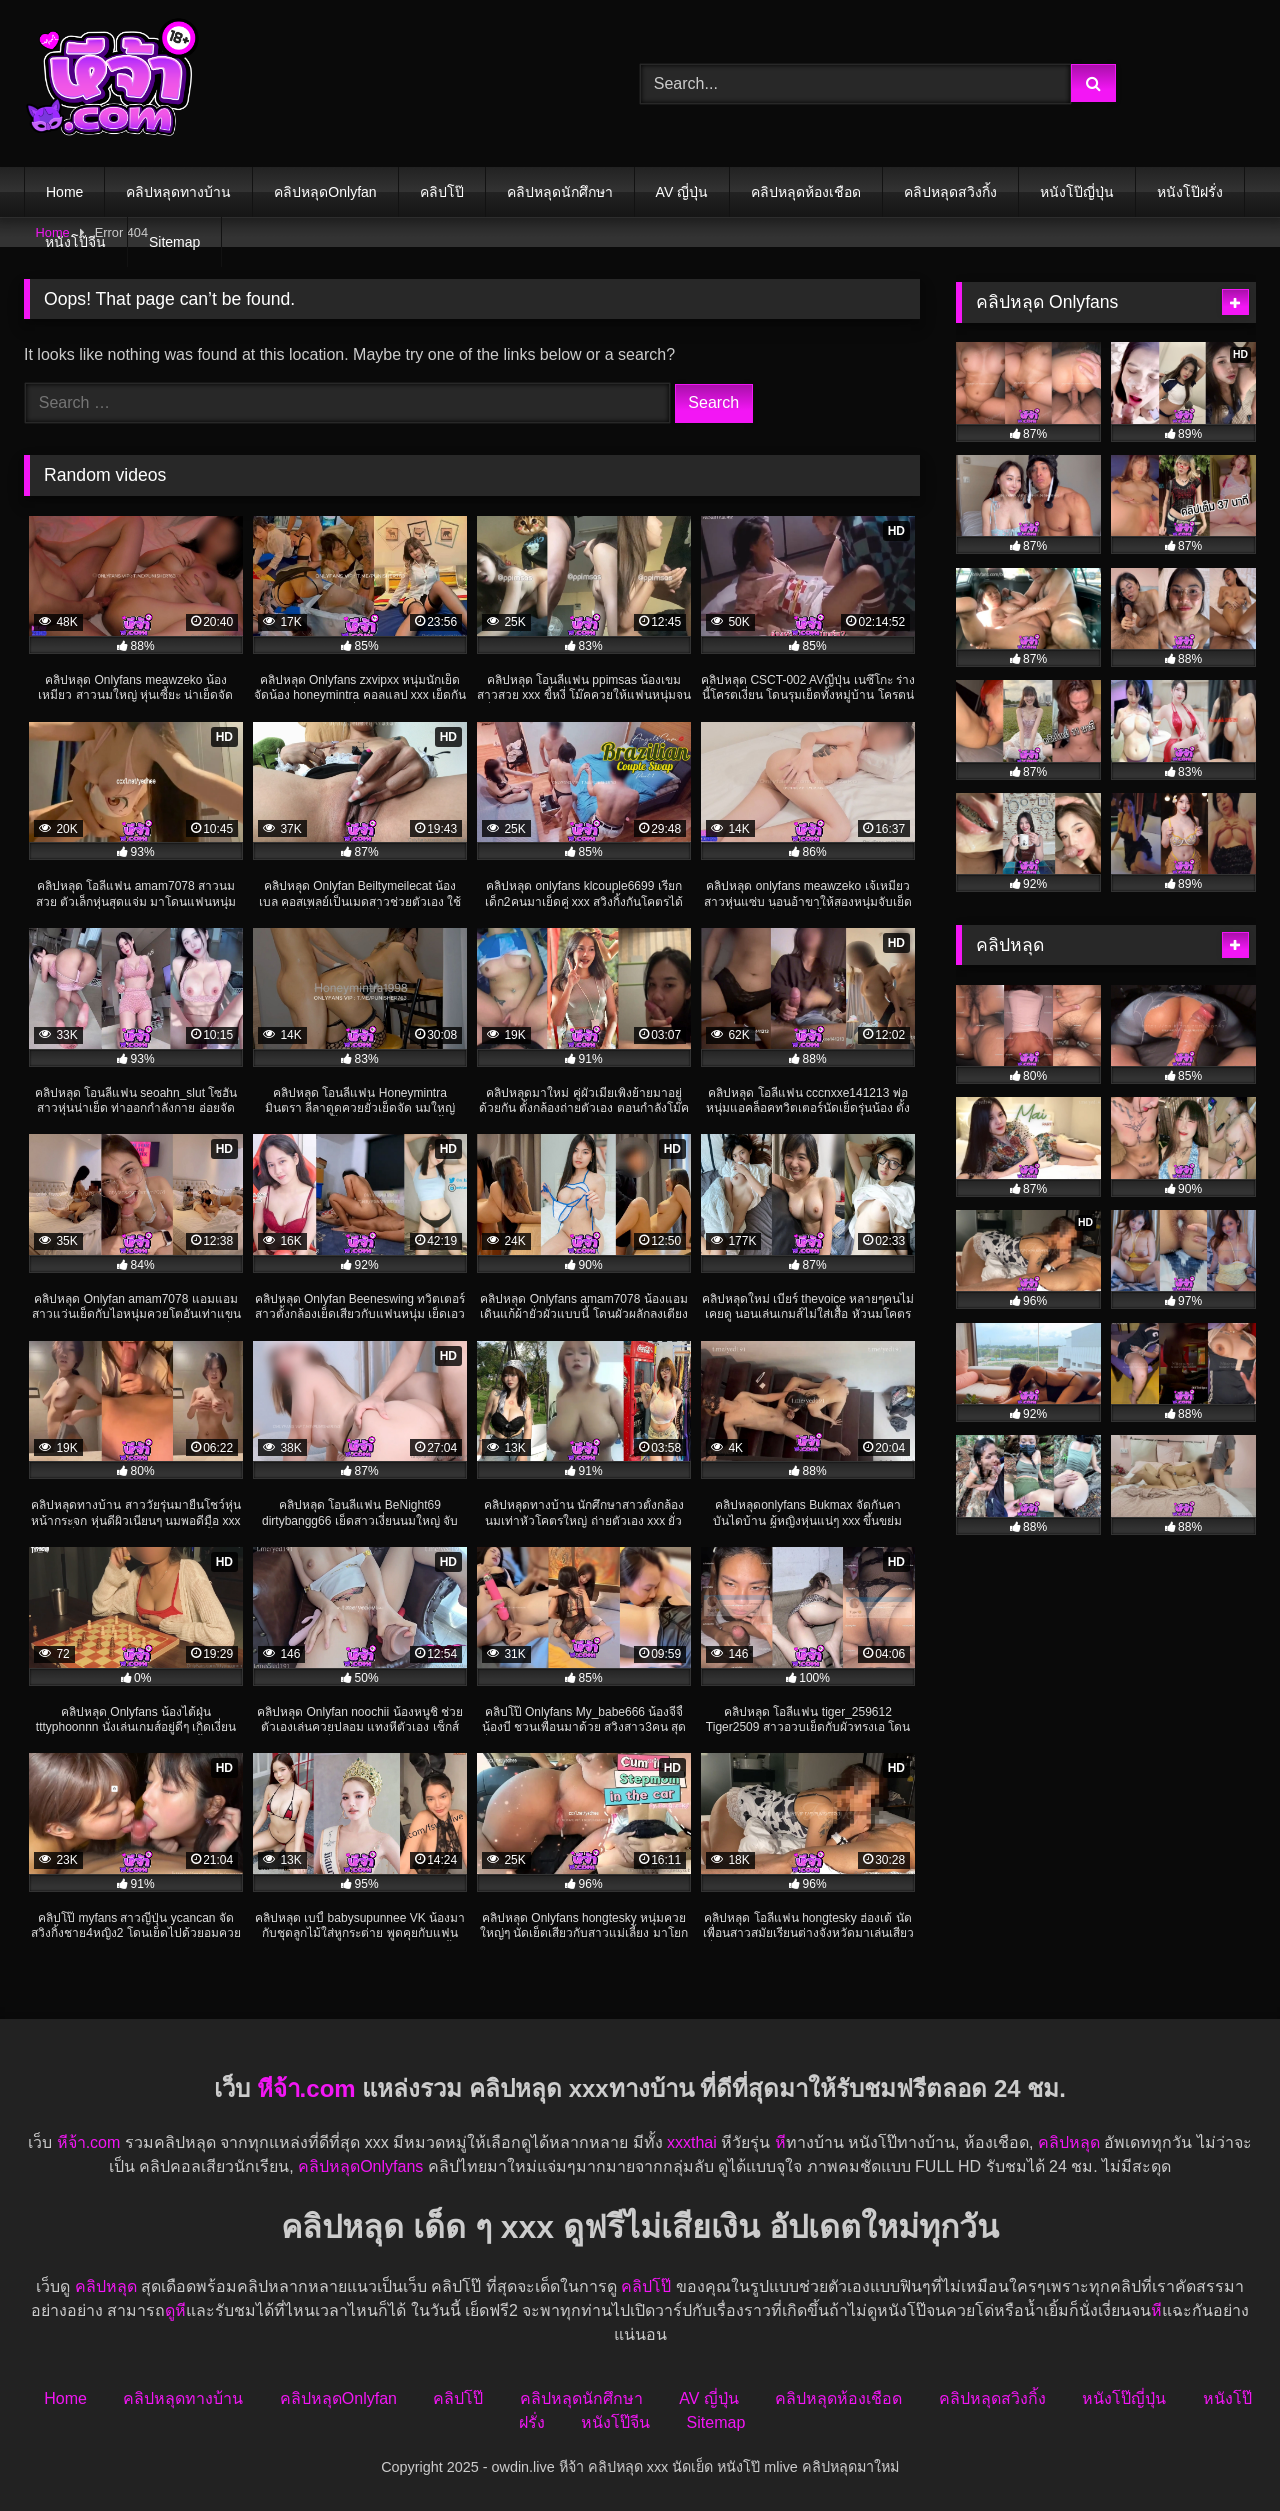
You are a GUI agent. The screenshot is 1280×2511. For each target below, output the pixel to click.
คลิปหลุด (1069, 2142)
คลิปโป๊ (442, 192)
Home (64, 192)
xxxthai (692, 2142)
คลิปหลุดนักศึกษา (560, 192)
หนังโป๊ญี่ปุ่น (1077, 192)
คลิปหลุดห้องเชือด (806, 192)
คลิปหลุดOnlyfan (325, 192)
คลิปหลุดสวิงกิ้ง (950, 192)
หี (780, 2142)
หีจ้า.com (306, 2088)
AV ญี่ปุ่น (682, 192)
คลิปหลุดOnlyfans (360, 2166)
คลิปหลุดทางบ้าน (178, 192)
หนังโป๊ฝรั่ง (1190, 192)
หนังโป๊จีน (75, 242)
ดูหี (175, 2310)
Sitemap (174, 242)
